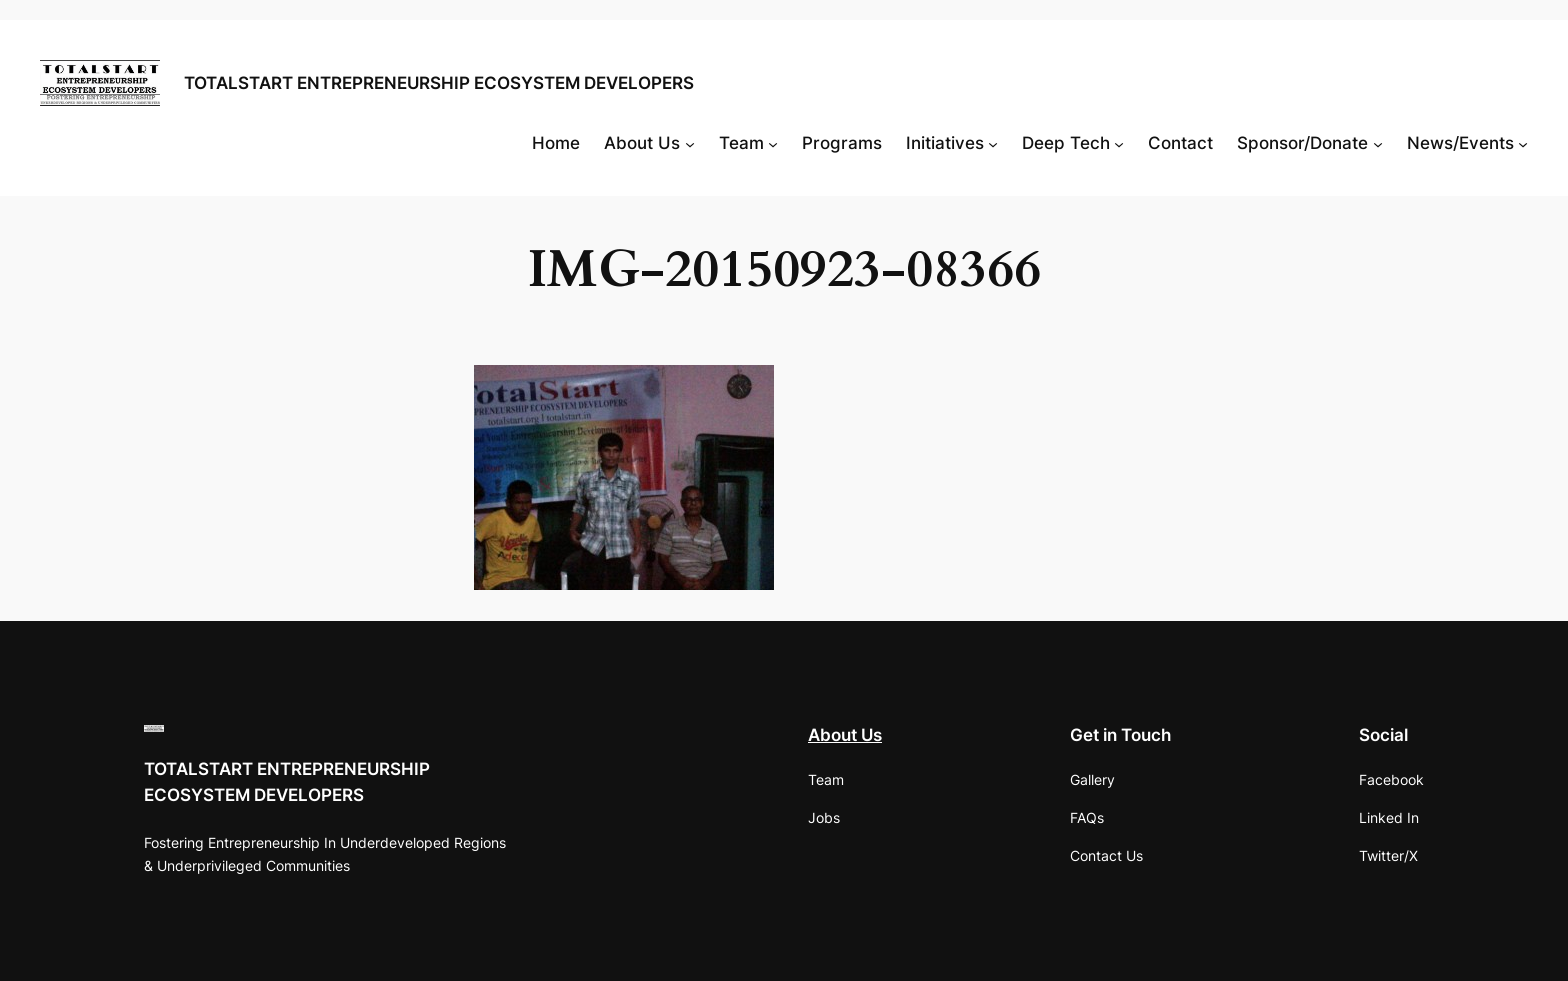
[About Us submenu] (690, 143)
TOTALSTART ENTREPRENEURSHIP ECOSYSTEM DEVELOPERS (439, 83)
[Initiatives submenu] (993, 143)
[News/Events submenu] (1523, 143)
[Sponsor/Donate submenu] (1378, 143)
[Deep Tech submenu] (1119, 143)
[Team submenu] (773, 143)
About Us (845, 735)
